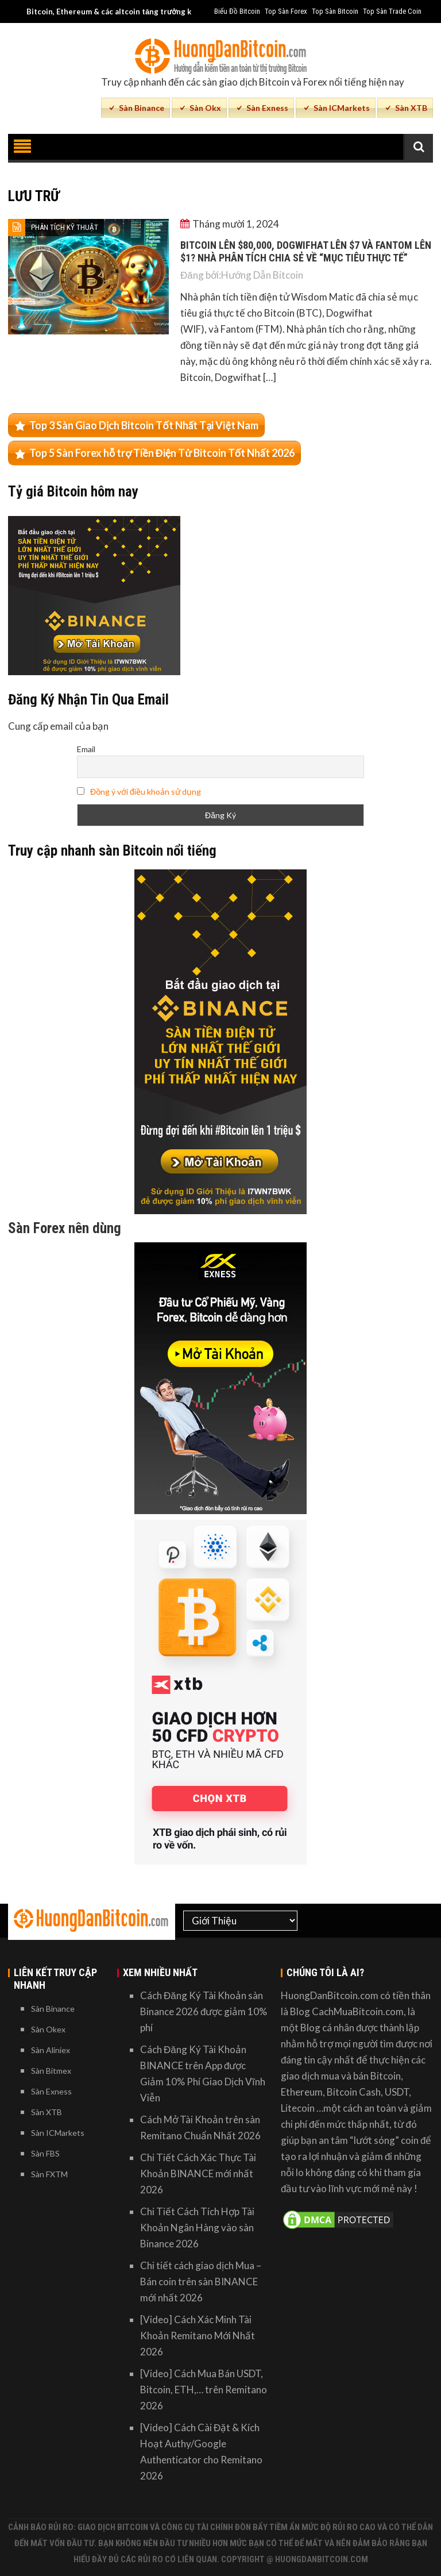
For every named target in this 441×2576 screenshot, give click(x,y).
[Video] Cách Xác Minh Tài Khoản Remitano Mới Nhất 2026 (197, 2335)
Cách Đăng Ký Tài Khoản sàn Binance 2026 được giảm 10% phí (203, 2011)
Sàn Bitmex (51, 2071)
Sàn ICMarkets (342, 108)
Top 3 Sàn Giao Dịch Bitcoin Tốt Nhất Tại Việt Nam (143, 425)
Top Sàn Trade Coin (392, 11)
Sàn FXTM (49, 2174)
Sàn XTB (411, 108)
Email (86, 749)
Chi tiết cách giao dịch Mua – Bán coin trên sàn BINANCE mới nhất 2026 (200, 2281)
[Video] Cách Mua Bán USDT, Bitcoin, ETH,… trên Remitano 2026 (203, 2389)
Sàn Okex (48, 2029)
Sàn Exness (267, 108)
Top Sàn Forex (286, 11)
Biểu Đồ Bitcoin (237, 11)
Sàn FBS (45, 2153)
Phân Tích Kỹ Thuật (64, 227)
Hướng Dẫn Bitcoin (262, 275)
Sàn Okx (205, 108)
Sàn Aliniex (50, 2050)
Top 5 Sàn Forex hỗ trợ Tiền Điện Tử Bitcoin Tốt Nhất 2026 (162, 452)
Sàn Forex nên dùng (64, 1228)
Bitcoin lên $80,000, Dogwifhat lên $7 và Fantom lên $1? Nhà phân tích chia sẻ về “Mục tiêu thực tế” (305, 251)
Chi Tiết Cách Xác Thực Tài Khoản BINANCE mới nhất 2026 (198, 2173)
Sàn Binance (141, 108)
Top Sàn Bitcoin (335, 11)
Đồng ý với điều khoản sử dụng (145, 791)
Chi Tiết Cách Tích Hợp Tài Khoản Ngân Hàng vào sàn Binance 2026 (197, 2227)
